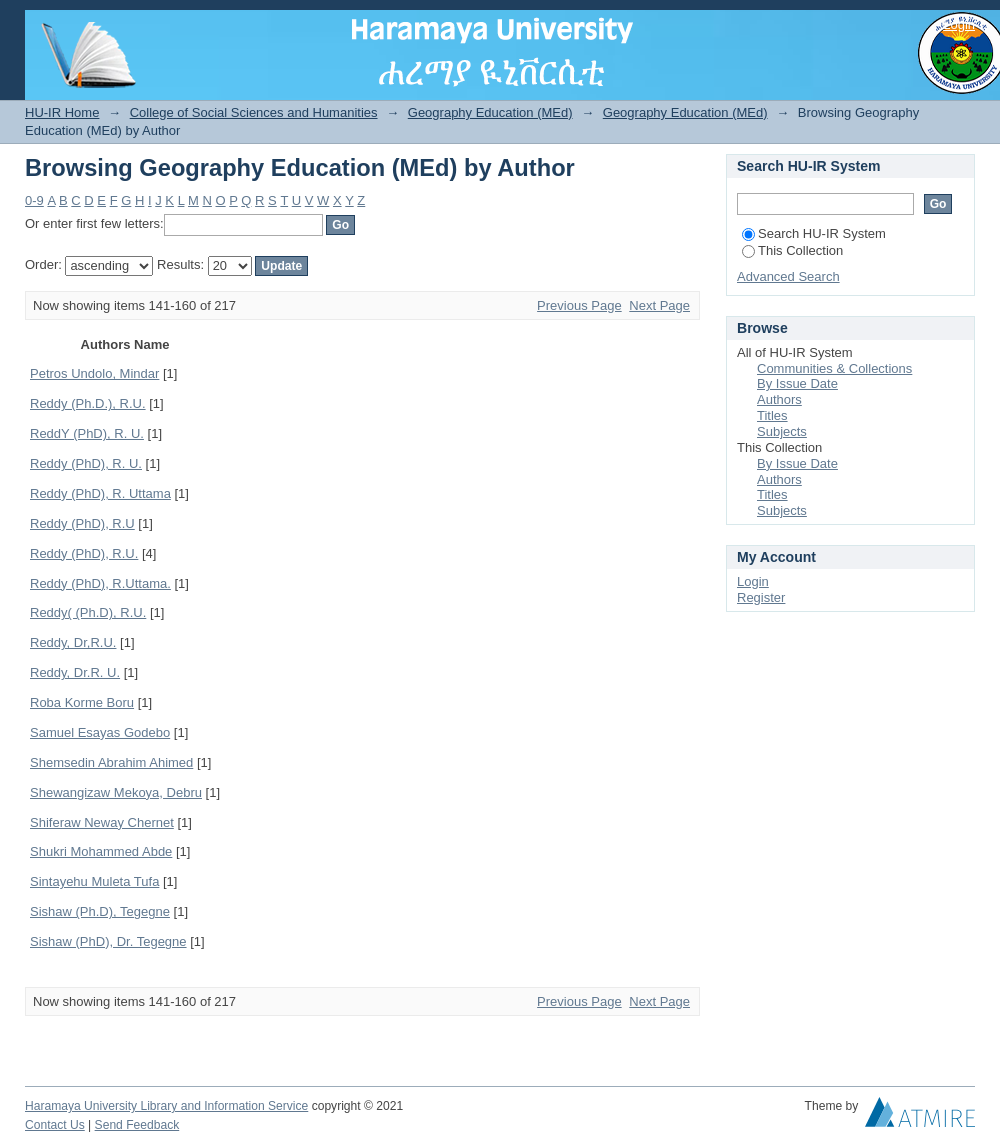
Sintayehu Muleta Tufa (94, 881)
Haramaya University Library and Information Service (166, 1106)
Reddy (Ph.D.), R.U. (88, 403)
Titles (772, 415)
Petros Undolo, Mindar (94, 373)
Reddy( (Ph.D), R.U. (88, 612)
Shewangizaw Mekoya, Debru (116, 792)
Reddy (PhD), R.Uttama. (100, 583)
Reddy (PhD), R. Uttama (100, 493)
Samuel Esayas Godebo (100, 732)
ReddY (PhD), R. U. (87, 433)
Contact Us (55, 1125)
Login (959, 24)
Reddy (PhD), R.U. (84, 553)
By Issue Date (797, 383)
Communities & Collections (834, 368)
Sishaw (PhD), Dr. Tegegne (108, 941)
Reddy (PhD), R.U (82, 523)
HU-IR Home (62, 112)
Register (761, 597)
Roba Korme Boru (82, 702)
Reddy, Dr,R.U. (73, 642)
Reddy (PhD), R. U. (86, 463)
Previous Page (579, 305)
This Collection (792, 250)
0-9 (34, 200)
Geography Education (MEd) (490, 112)
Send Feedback (137, 1125)
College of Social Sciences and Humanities (254, 112)
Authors (779, 399)
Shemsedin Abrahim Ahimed (111, 762)
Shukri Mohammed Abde (101, 851)
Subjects (782, 431)
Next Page (659, 305)
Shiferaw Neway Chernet (102, 822)
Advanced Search (788, 276)
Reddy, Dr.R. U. (75, 672)
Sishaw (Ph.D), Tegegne (100, 911)
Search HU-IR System (814, 233)
